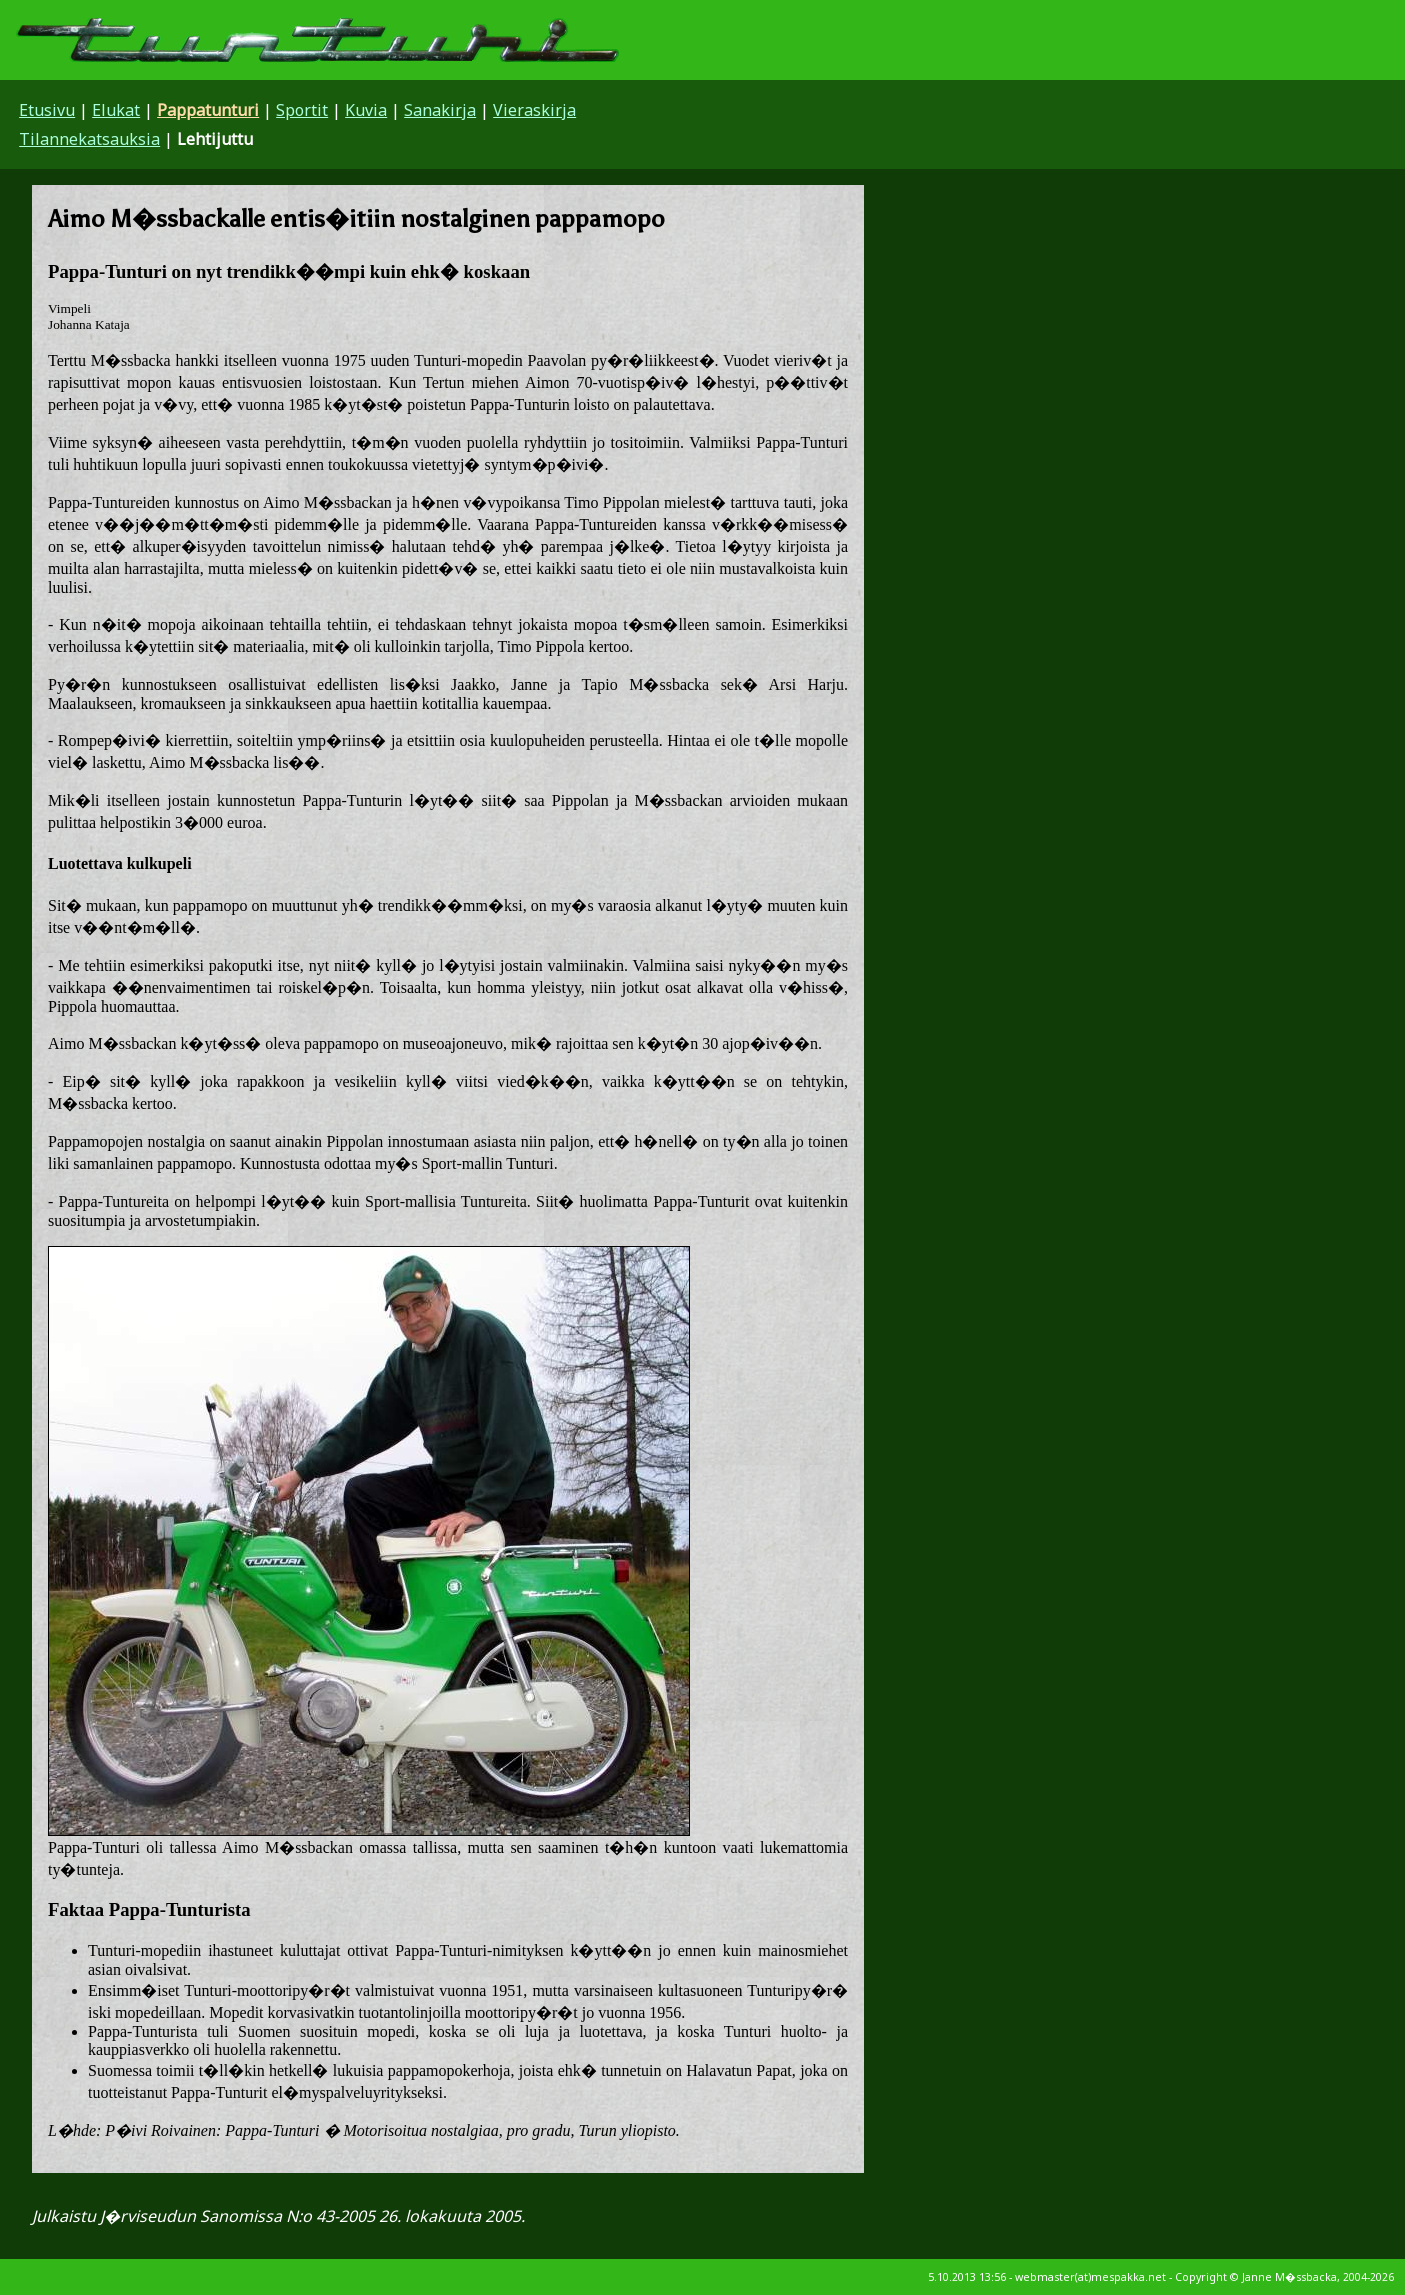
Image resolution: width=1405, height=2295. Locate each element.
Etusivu (47, 110)
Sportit (302, 110)
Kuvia (366, 110)
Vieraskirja (534, 110)
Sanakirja (440, 110)
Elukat (116, 110)
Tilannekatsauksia (89, 139)
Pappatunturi (208, 110)
